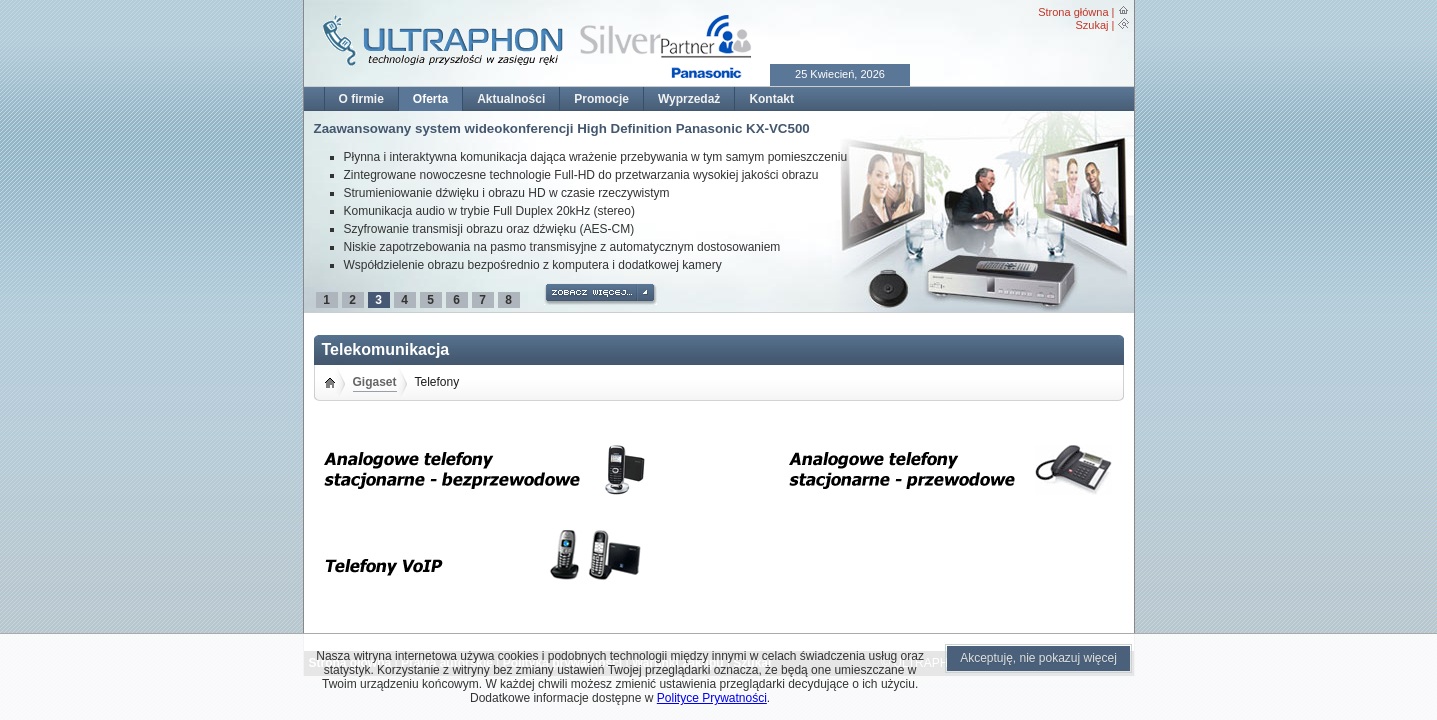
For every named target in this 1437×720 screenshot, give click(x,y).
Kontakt (771, 99)
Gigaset (375, 382)
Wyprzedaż (689, 99)
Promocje (601, 99)
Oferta (430, 99)
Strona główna (1073, 12)
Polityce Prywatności (712, 698)
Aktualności (511, 99)
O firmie (361, 99)
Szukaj (1091, 25)
